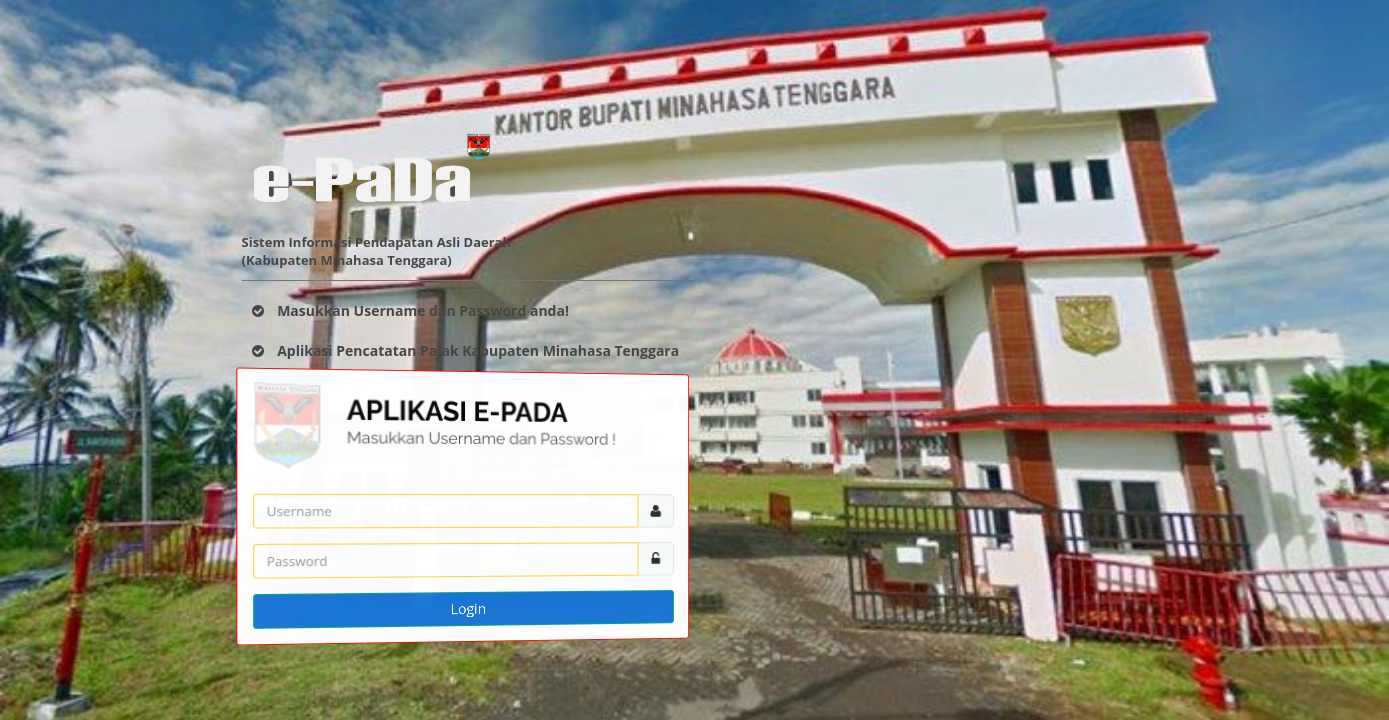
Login (467, 608)
